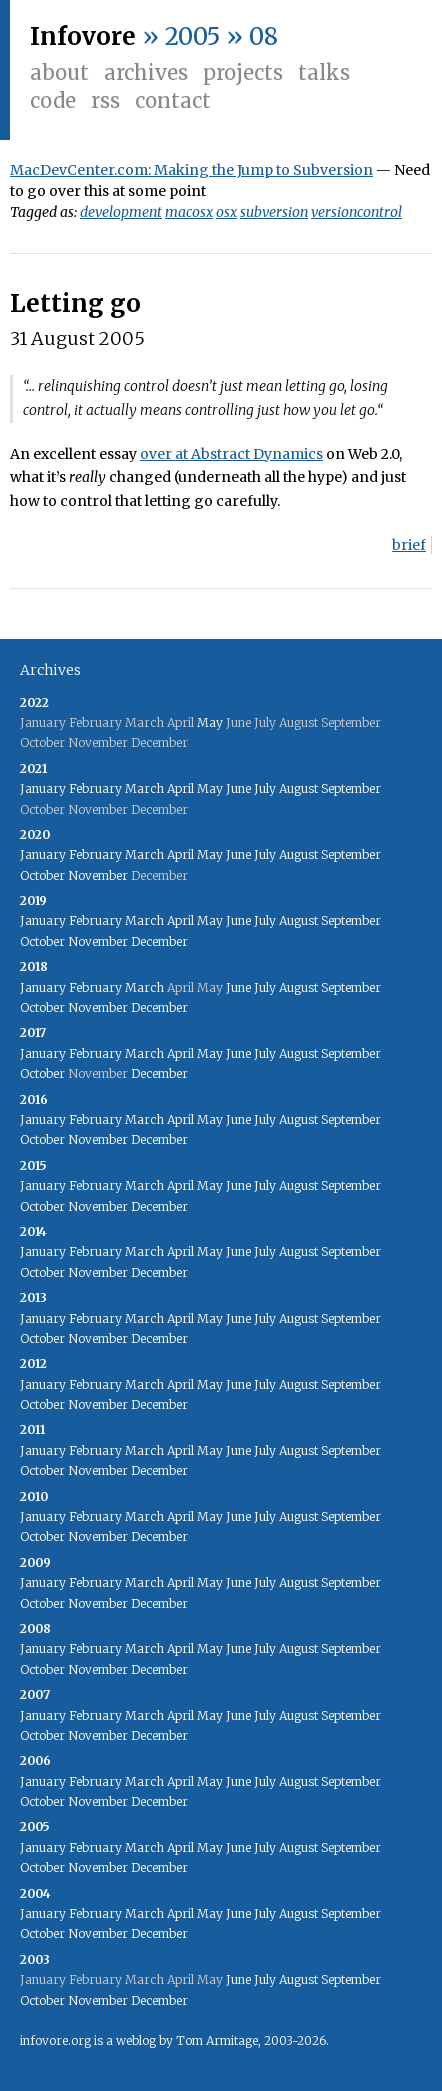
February (95, 788)
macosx (189, 212)
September (351, 788)
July (265, 788)
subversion (274, 212)
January (43, 788)
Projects (243, 72)
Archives (146, 72)
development (121, 212)
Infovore (83, 36)
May (210, 722)
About (59, 72)
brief (409, 545)
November (98, 875)
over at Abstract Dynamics (231, 454)
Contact (173, 100)
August (298, 788)
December (159, 941)
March (144, 788)
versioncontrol (356, 212)
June (238, 788)
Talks (324, 72)
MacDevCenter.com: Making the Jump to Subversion (191, 170)
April (180, 788)
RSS (105, 100)
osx (226, 212)
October (42, 875)
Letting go (75, 303)
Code (53, 100)
